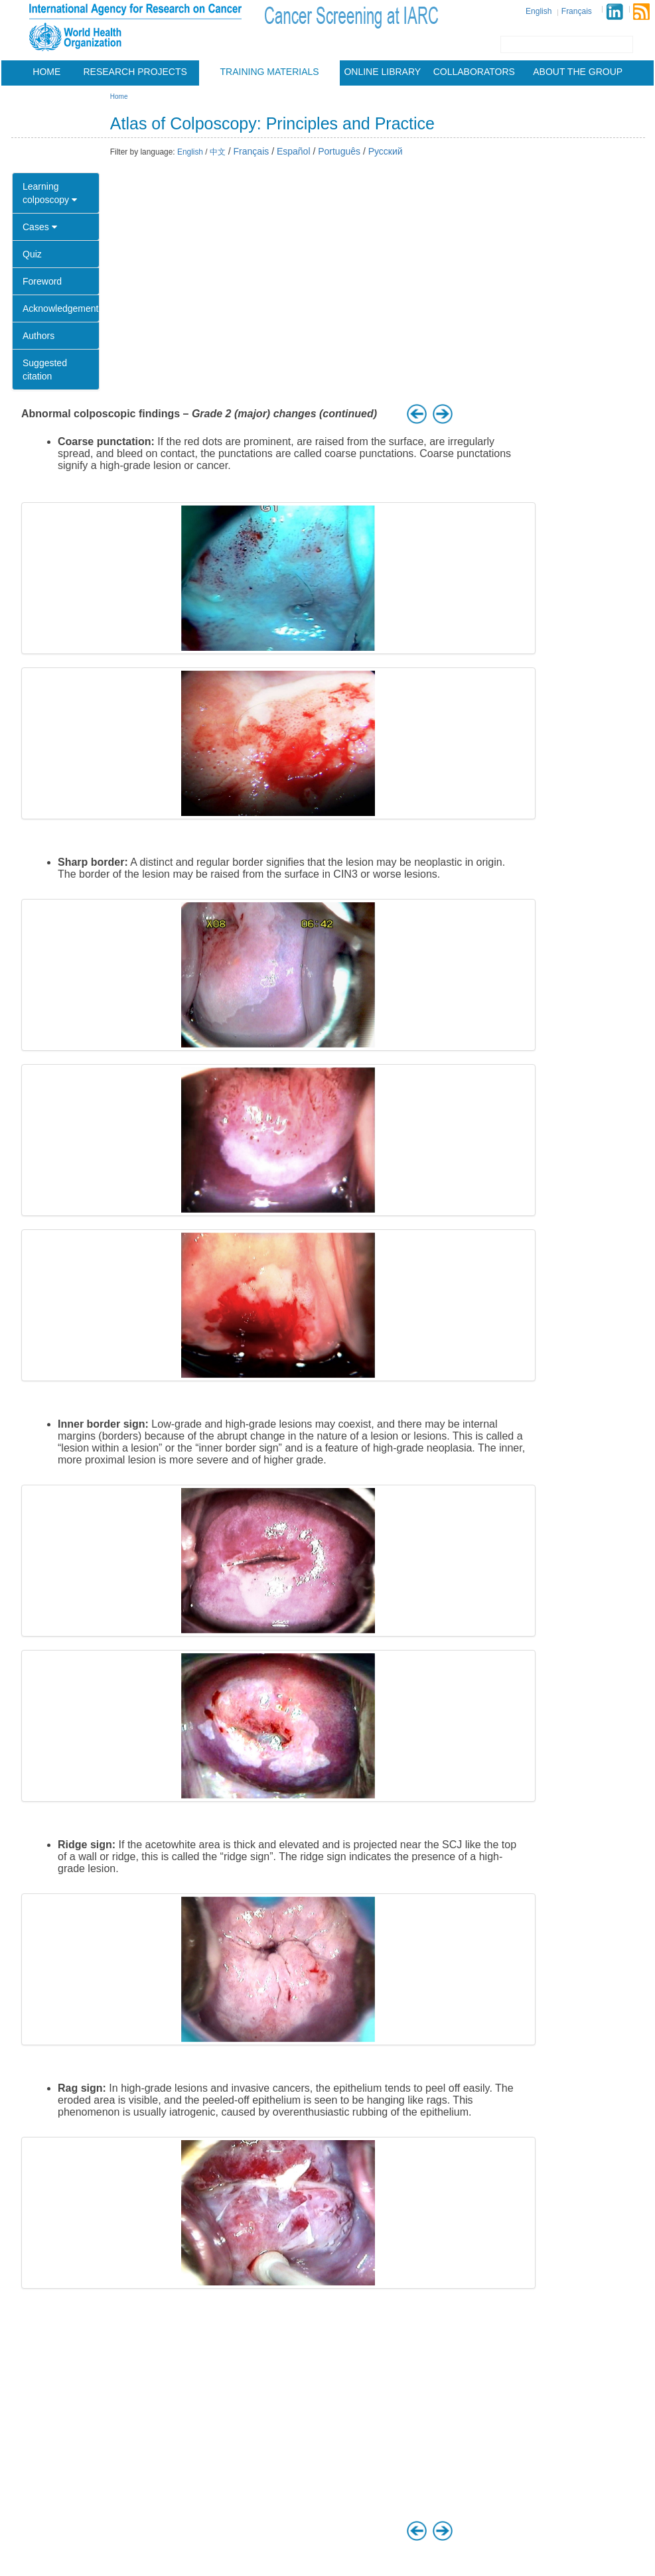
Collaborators (474, 71)
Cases (40, 227)
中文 (218, 152)
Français (576, 11)
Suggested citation (45, 369)
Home (46, 71)
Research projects (135, 71)
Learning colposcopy (50, 193)
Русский (385, 151)
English (538, 11)
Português (339, 151)
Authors (38, 335)
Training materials (269, 71)
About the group (577, 71)
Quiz (32, 254)
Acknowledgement (60, 308)
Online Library (382, 71)
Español (294, 151)
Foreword (42, 281)
